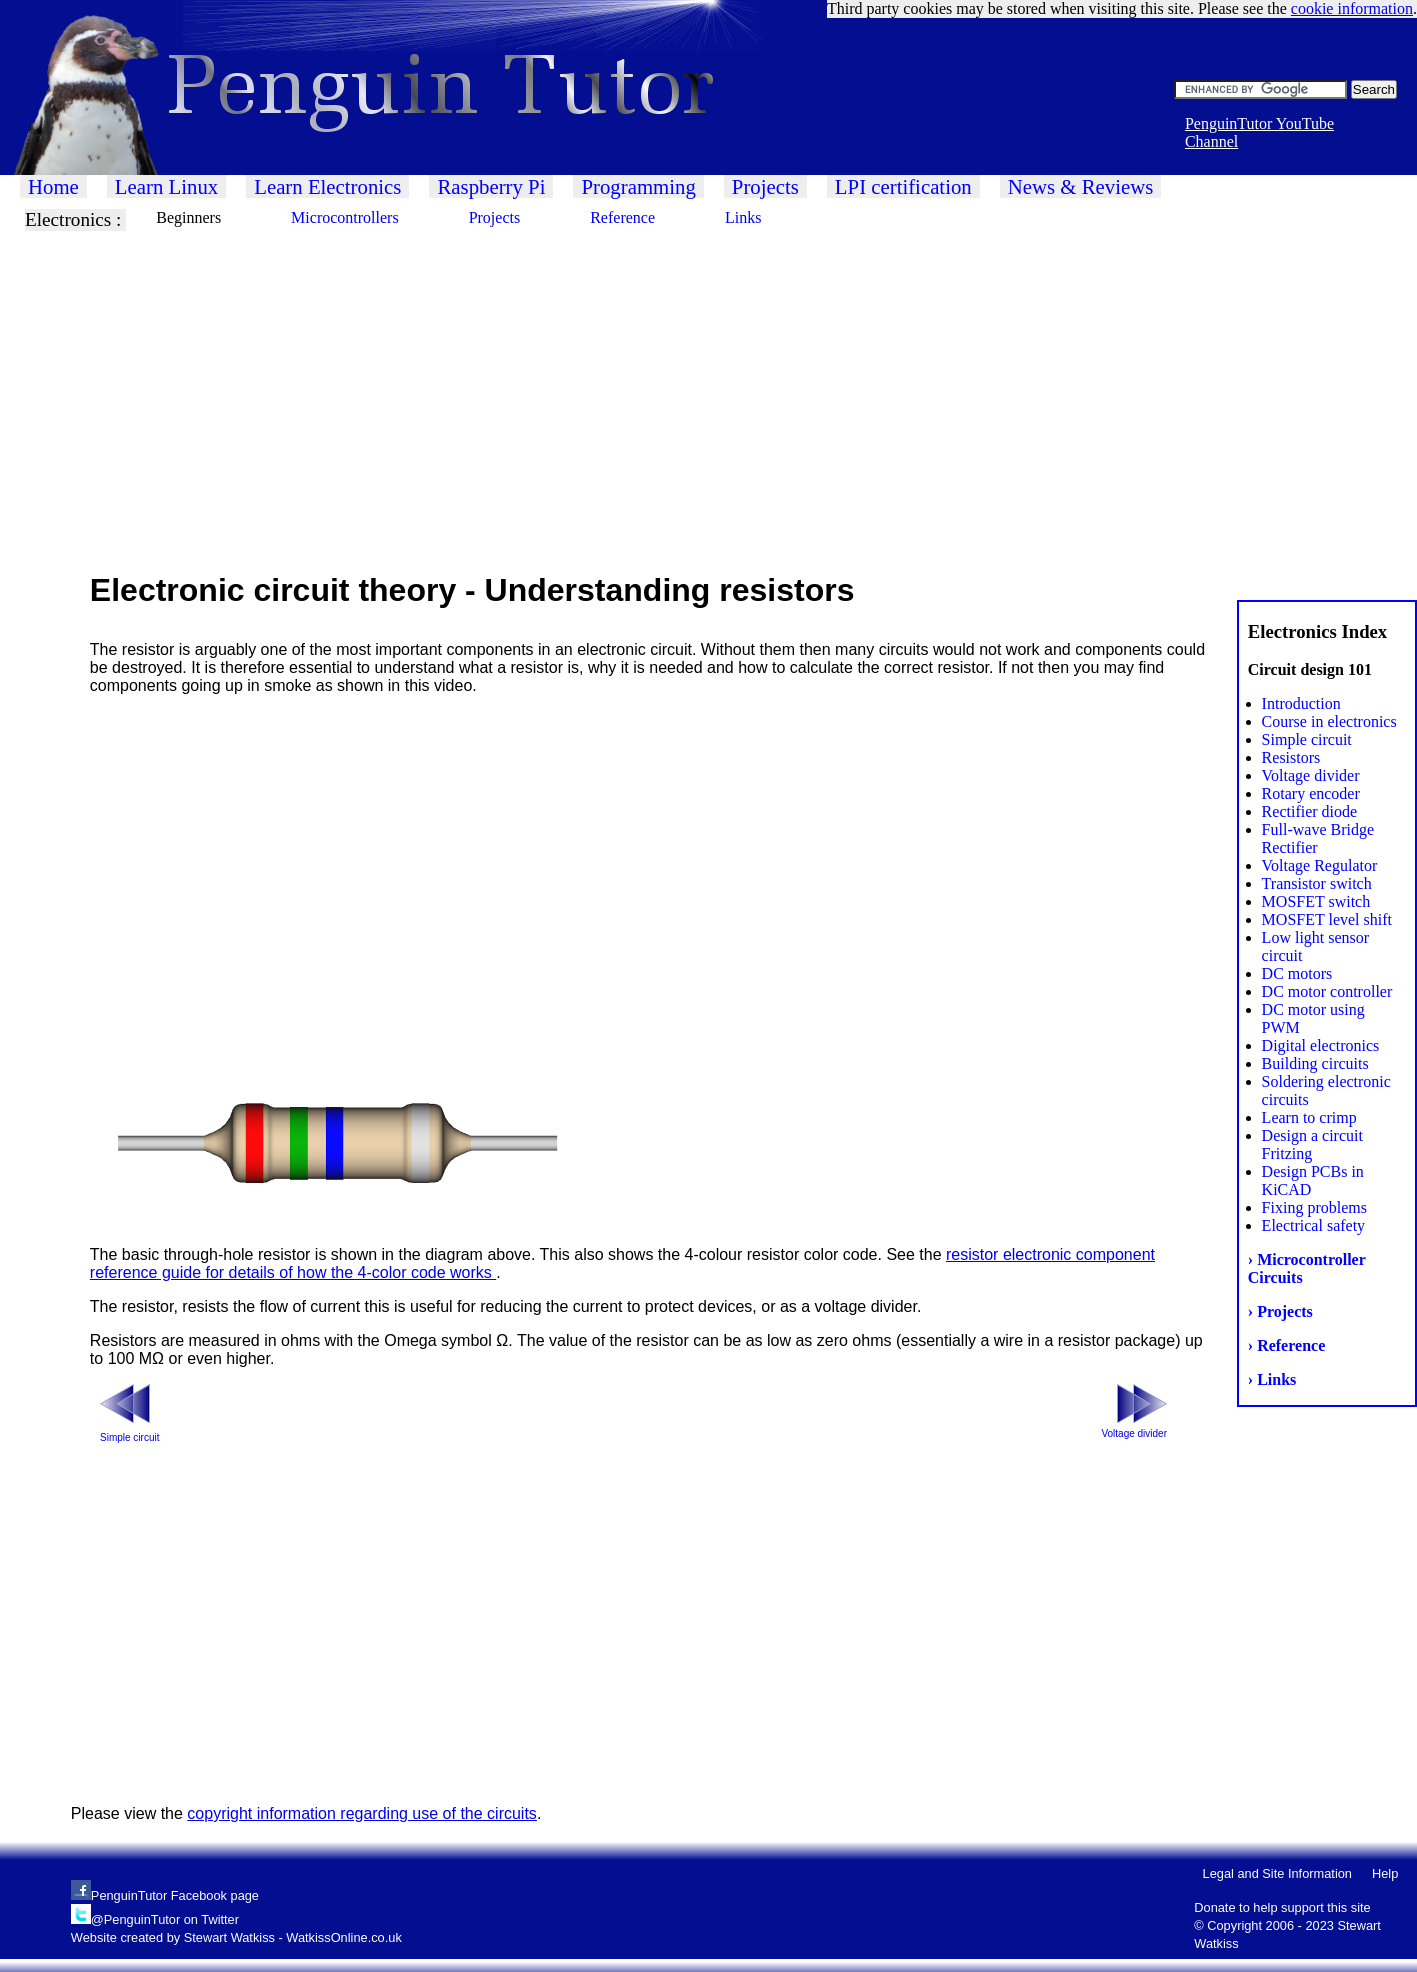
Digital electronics (1321, 1045)
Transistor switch (1317, 883)
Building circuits (1315, 1063)
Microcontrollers (345, 217)
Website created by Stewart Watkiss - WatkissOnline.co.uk (236, 1937)
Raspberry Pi (491, 186)
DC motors (1297, 973)
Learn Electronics (327, 186)
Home (53, 186)
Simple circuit (1307, 739)
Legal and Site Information (1277, 1873)
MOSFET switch (1316, 901)
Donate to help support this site (1282, 1907)
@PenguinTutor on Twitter (165, 1919)
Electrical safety (1314, 1225)
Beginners (188, 217)
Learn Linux (166, 186)
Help (1385, 1873)
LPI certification (903, 186)
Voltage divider (1311, 775)
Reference (622, 217)
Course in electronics (1329, 721)
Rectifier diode (1310, 811)
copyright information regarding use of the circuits (362, 1813)
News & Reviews (1081, 186)
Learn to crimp (1309, 1117)
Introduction (1301, 703)
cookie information (1352, 8)
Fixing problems (1314, 1207)
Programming (638, 186)
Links (743, 217)
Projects (765, 186)
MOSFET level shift (1327, 919)
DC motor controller (1327, 991)
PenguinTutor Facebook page (175, 1895)
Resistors (1291, 757)
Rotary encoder (1311, 793)
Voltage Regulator (1320, 865)
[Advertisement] (600, 400)
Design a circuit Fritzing (1312, 1144)
